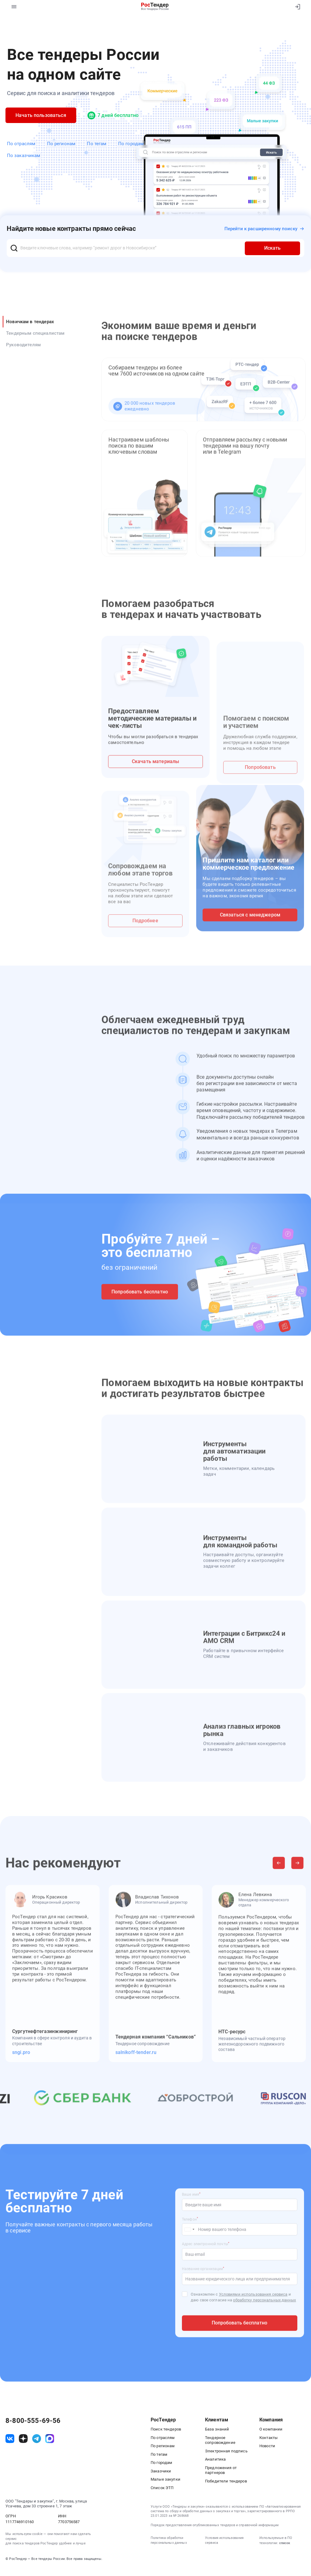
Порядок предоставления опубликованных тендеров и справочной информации (215, 2525)
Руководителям (23, 344)
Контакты (268, 2437)
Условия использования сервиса (224, 2540)
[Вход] (296, 6)
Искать (272, 248)
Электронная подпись (226, 2451)
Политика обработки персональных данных (169, 2540)
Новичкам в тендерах (30, 321)
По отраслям (21, 143)
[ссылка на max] (49, 2438)
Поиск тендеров (166, 2429)
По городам (131, 143)
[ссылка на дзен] (23, 2438)
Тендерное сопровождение (220, 2440)
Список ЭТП (162, 2487)
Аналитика (215, 2459)
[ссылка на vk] (9, 2438)
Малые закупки (165, 2479)
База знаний (217, 2429)
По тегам (96, 143)
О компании (270, 2429)
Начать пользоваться (40, 115)
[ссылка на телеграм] (36, 2438)
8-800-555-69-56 (32, 2420)
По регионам (61, 143)
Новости (267, 2446)
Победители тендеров (226, 2481)
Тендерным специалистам (35, 333)
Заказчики (161, 2471)
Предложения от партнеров (221, 2470)
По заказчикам (23, 155)
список (284, 2543)
